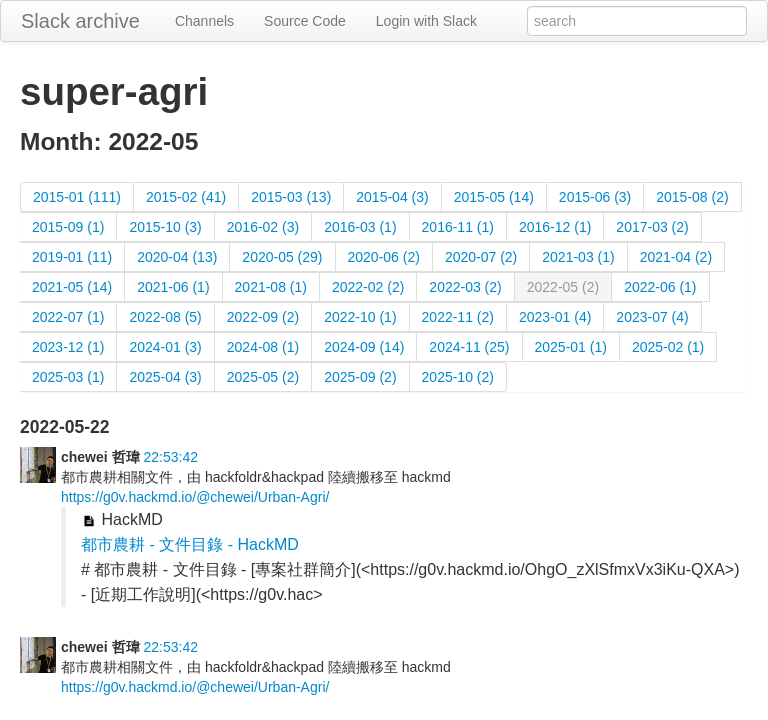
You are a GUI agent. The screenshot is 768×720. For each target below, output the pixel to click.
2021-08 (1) (271, 287)
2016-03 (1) (360, 227)
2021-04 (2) (676, 257)
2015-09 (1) (68, 227)
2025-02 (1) (668, 347)
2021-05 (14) (72, 287)
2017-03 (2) (652, 227)
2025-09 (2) (360, 377)
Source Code (305, 21)
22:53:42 (170, 457)
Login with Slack (426, 21)
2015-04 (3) (392, 197)
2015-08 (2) (692, 197)
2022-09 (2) (263, 317)
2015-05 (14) (494, 197)
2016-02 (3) (263, 227)
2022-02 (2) (368, 287)
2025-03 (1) (68, 377)
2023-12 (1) (68, 347)
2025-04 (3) (165, 377)
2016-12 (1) (555, 227)
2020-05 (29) (282, 257)
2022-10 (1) (360, 317)
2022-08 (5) (165, 317)
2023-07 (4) (652, 317)
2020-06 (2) (384, 257)
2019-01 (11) (72, 257)
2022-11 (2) (458, 317)
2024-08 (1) (263, 347)
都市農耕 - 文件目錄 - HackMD (190, 544)
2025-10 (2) (458, 377)
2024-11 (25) (469, 347)
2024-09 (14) (364, 347)
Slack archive (80, 21)
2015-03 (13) (291, 197)
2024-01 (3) (165, 347)
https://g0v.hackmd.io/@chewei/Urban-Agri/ (195, 497)
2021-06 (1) (173, 287)
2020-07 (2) (481, 257)
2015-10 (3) (165, 227)
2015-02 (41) (186, 197)
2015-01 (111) (77, 197)
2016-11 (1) (458, 227)
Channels (204, 21)
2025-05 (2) (263, 377)
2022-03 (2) (465, 287)
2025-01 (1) (571, 347)
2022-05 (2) (563, 287)
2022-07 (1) (68, 317)
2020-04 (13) (177, 257)
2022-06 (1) (660, 287)
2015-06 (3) (595, 197)
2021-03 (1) (578, 257)
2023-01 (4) (555, 317)
